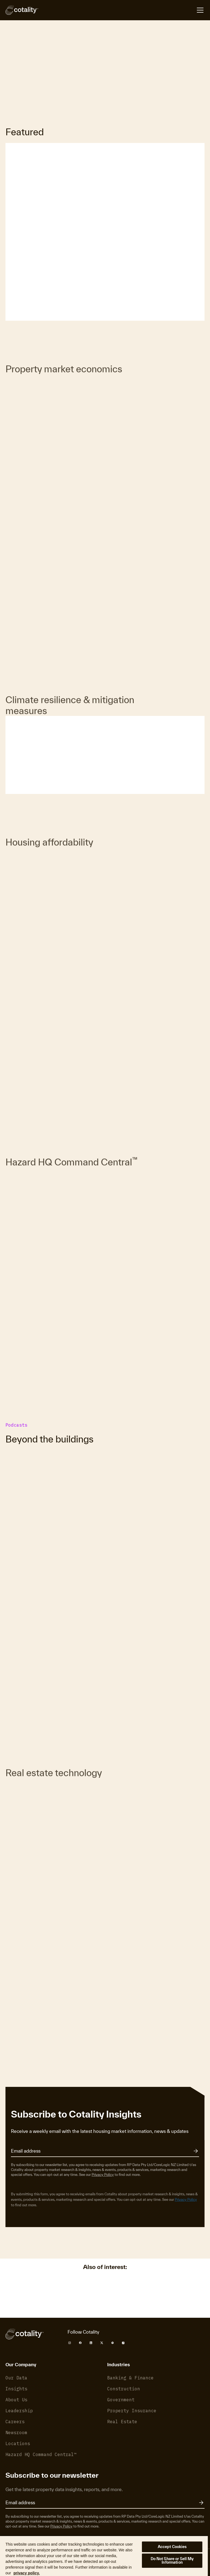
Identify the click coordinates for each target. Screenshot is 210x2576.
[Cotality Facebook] (80, 2343)
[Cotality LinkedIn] (91, 2343)
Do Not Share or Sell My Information (172, 2560)
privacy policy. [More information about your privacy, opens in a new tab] (26, 2573)
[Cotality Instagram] (70, 2343)
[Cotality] (21, 10)
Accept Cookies (172, 2547)
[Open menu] (200, 10)
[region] (104, 2555)
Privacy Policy (103, 2175)
